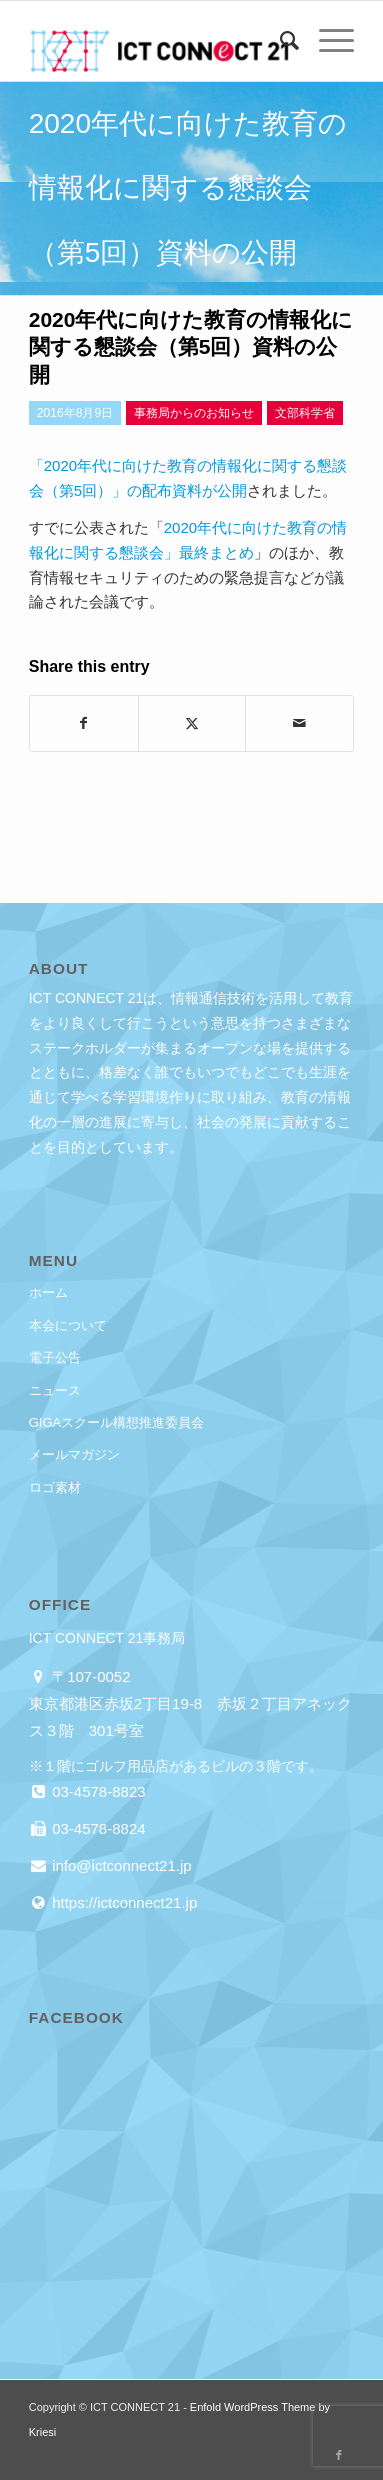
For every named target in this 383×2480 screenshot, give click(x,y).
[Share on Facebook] (84, 723)
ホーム (48, 1292)
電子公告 (55, 1357)
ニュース (55, 1390)
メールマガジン (74, 1454)
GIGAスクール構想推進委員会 (117, 1422)
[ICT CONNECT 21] (159, 41)
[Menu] (326, 41)
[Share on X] (192, 723)
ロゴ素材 (55, 1487)
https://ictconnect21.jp (122, 1902)
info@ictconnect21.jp (120, 1865)
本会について (68, 1325)
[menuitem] (279, 41)
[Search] (279, 41)
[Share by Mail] (299, 723)
